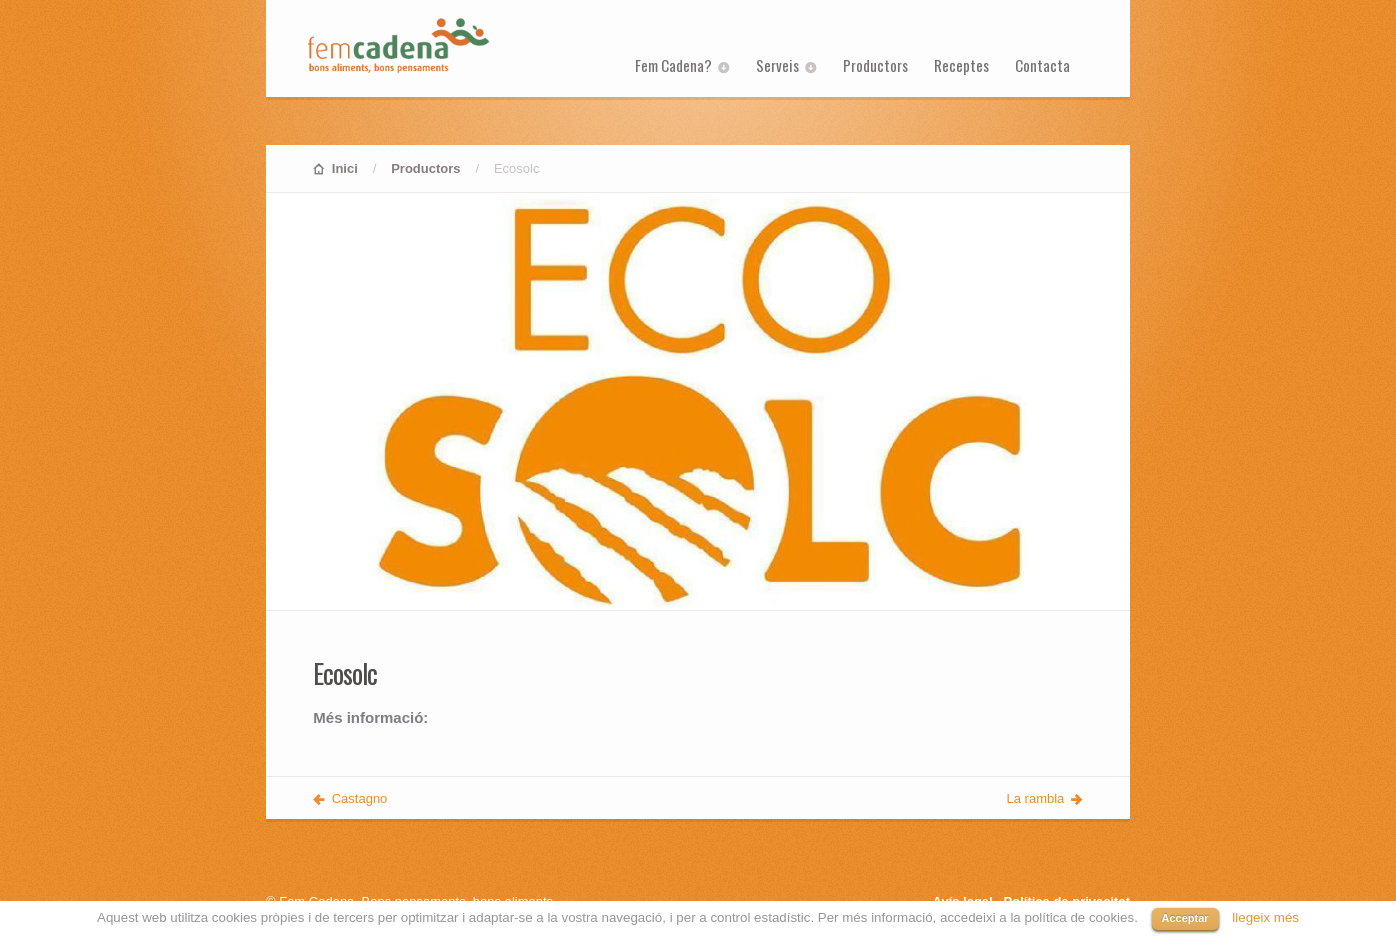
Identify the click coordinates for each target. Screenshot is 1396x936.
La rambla (1036, 798)
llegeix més (1265, 917)
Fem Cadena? (673, 65)
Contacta (1042, 65)
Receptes (961, 65)
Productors (875, 65)
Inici (345, 168)
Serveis (777, 65)
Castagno (360, 798)
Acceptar (1185, 918)
